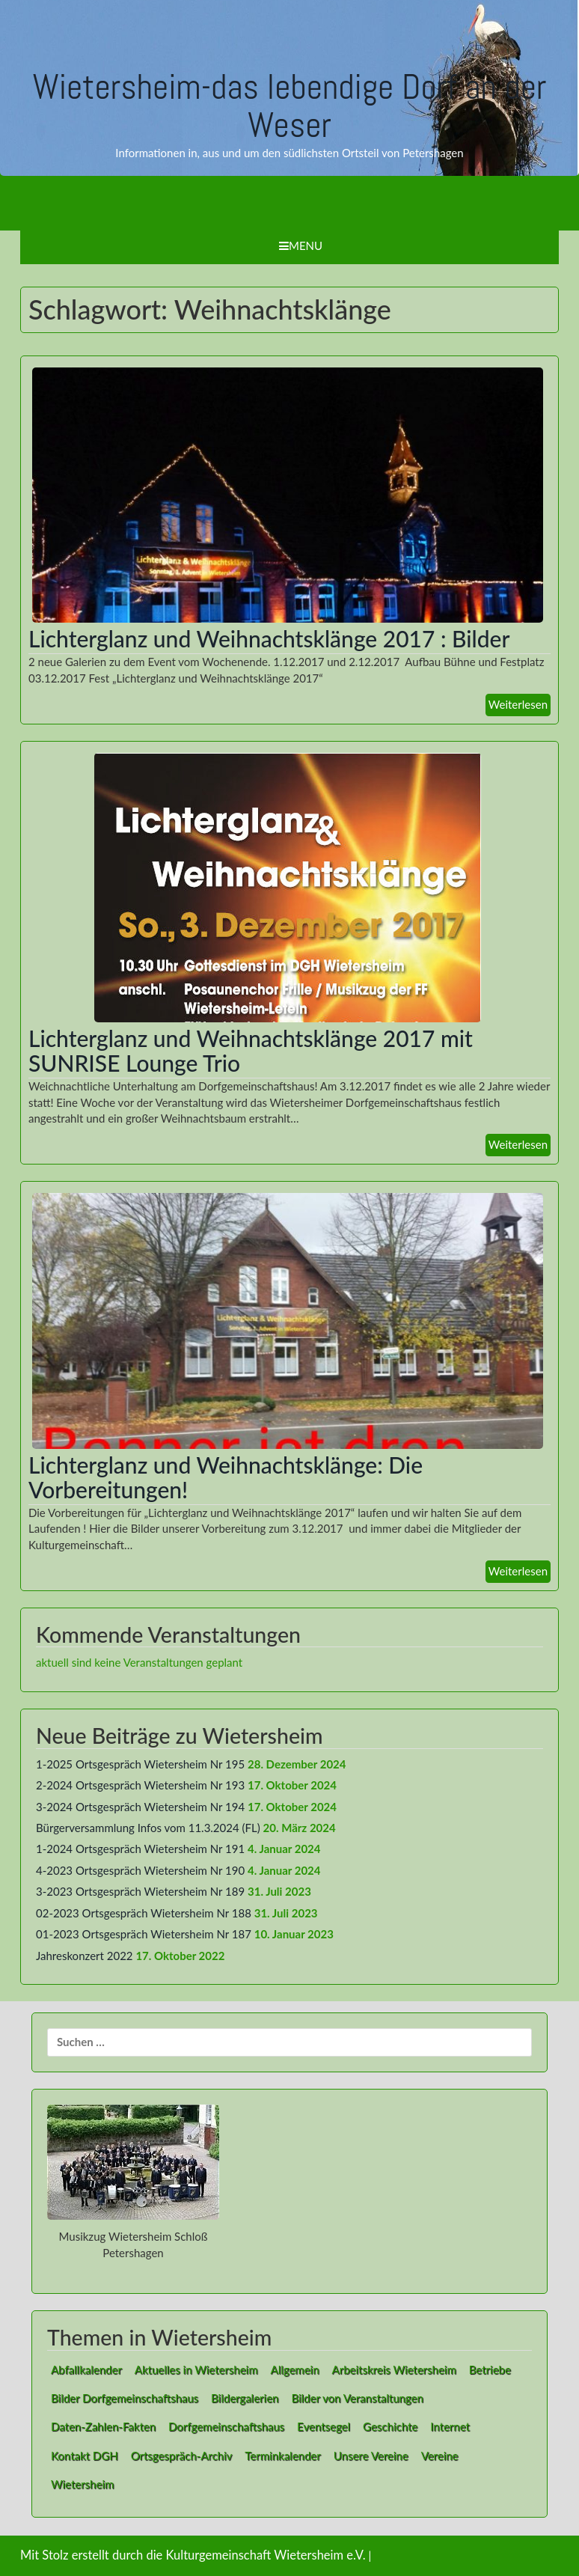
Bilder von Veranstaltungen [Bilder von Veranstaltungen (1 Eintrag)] (357, 2398)
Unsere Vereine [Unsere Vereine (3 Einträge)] (371, 2455)
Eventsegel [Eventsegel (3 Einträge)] (323, 2426)
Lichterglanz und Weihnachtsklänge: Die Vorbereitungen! (225, 1477)
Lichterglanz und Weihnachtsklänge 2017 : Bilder (268, 638)
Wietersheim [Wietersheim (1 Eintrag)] (82, 2484)
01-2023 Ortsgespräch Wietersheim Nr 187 (143, 1934)
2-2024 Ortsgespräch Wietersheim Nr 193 (140, 1785)
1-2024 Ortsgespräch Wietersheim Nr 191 (140, 1848)
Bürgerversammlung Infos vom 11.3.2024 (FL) (148, 1827)
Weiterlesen (518, 704)
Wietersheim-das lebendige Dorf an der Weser (290, 105)
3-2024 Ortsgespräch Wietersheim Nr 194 (140, 1806)
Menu (300, 245)
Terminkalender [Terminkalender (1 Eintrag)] (282, 2455)
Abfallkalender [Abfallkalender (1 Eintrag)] (86, 2369)
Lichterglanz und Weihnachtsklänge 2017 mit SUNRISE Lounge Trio (250, 1050)
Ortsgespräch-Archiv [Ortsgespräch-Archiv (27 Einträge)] (182, 2455)
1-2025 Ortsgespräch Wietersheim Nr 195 (140, 1764)
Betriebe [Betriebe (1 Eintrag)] (490, 2369)
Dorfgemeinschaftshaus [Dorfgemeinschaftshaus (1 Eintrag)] (226, 2426)
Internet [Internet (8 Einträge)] (450, 2426)
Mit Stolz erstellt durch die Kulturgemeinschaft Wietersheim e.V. (193, 2555)
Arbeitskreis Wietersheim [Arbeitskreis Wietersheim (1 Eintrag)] (394, 2369)
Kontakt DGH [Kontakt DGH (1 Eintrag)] (84, 2455)
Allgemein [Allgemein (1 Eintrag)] (295, 2369)
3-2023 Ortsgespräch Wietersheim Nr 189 (140, 1891)
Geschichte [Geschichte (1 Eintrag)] (390, 2426)
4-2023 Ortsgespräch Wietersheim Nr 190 (140, 1870)
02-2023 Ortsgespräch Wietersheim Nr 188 (143, 1913)
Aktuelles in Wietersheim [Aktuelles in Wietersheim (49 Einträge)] (196, 2369)
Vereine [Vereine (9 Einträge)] (440, 2455)
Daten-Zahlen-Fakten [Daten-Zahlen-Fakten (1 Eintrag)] (103, 2426)
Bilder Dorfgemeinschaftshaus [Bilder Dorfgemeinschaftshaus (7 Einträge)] (124, 2398)
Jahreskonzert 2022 (84, 1955)
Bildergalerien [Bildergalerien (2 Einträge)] (244, 2398)
